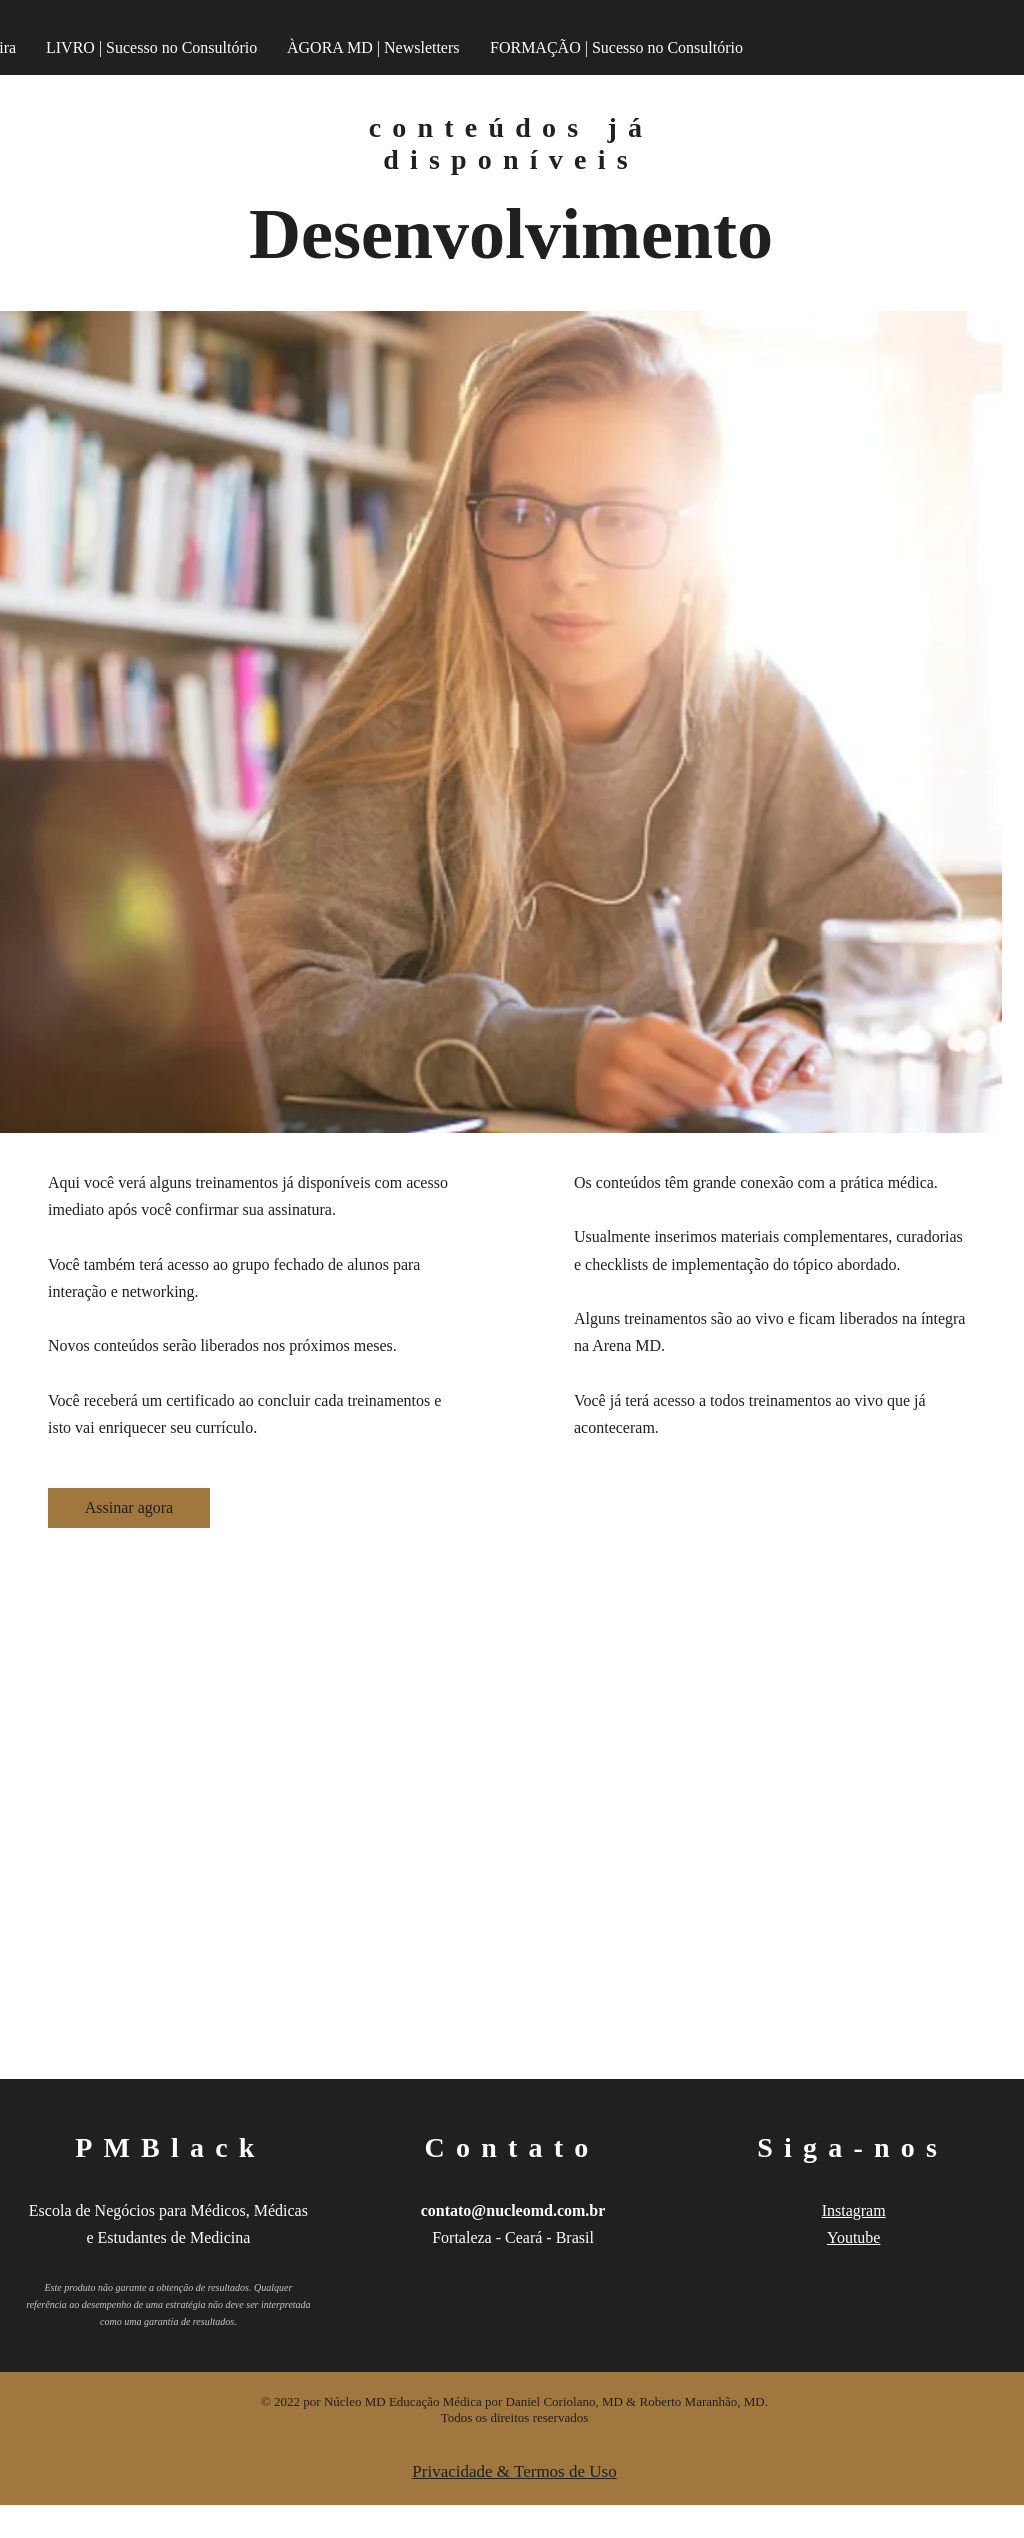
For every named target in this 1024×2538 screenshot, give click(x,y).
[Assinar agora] (129, 1508)
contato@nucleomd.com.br (513, 2210)
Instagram (854, 2210)
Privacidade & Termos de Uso (514, 2471)
